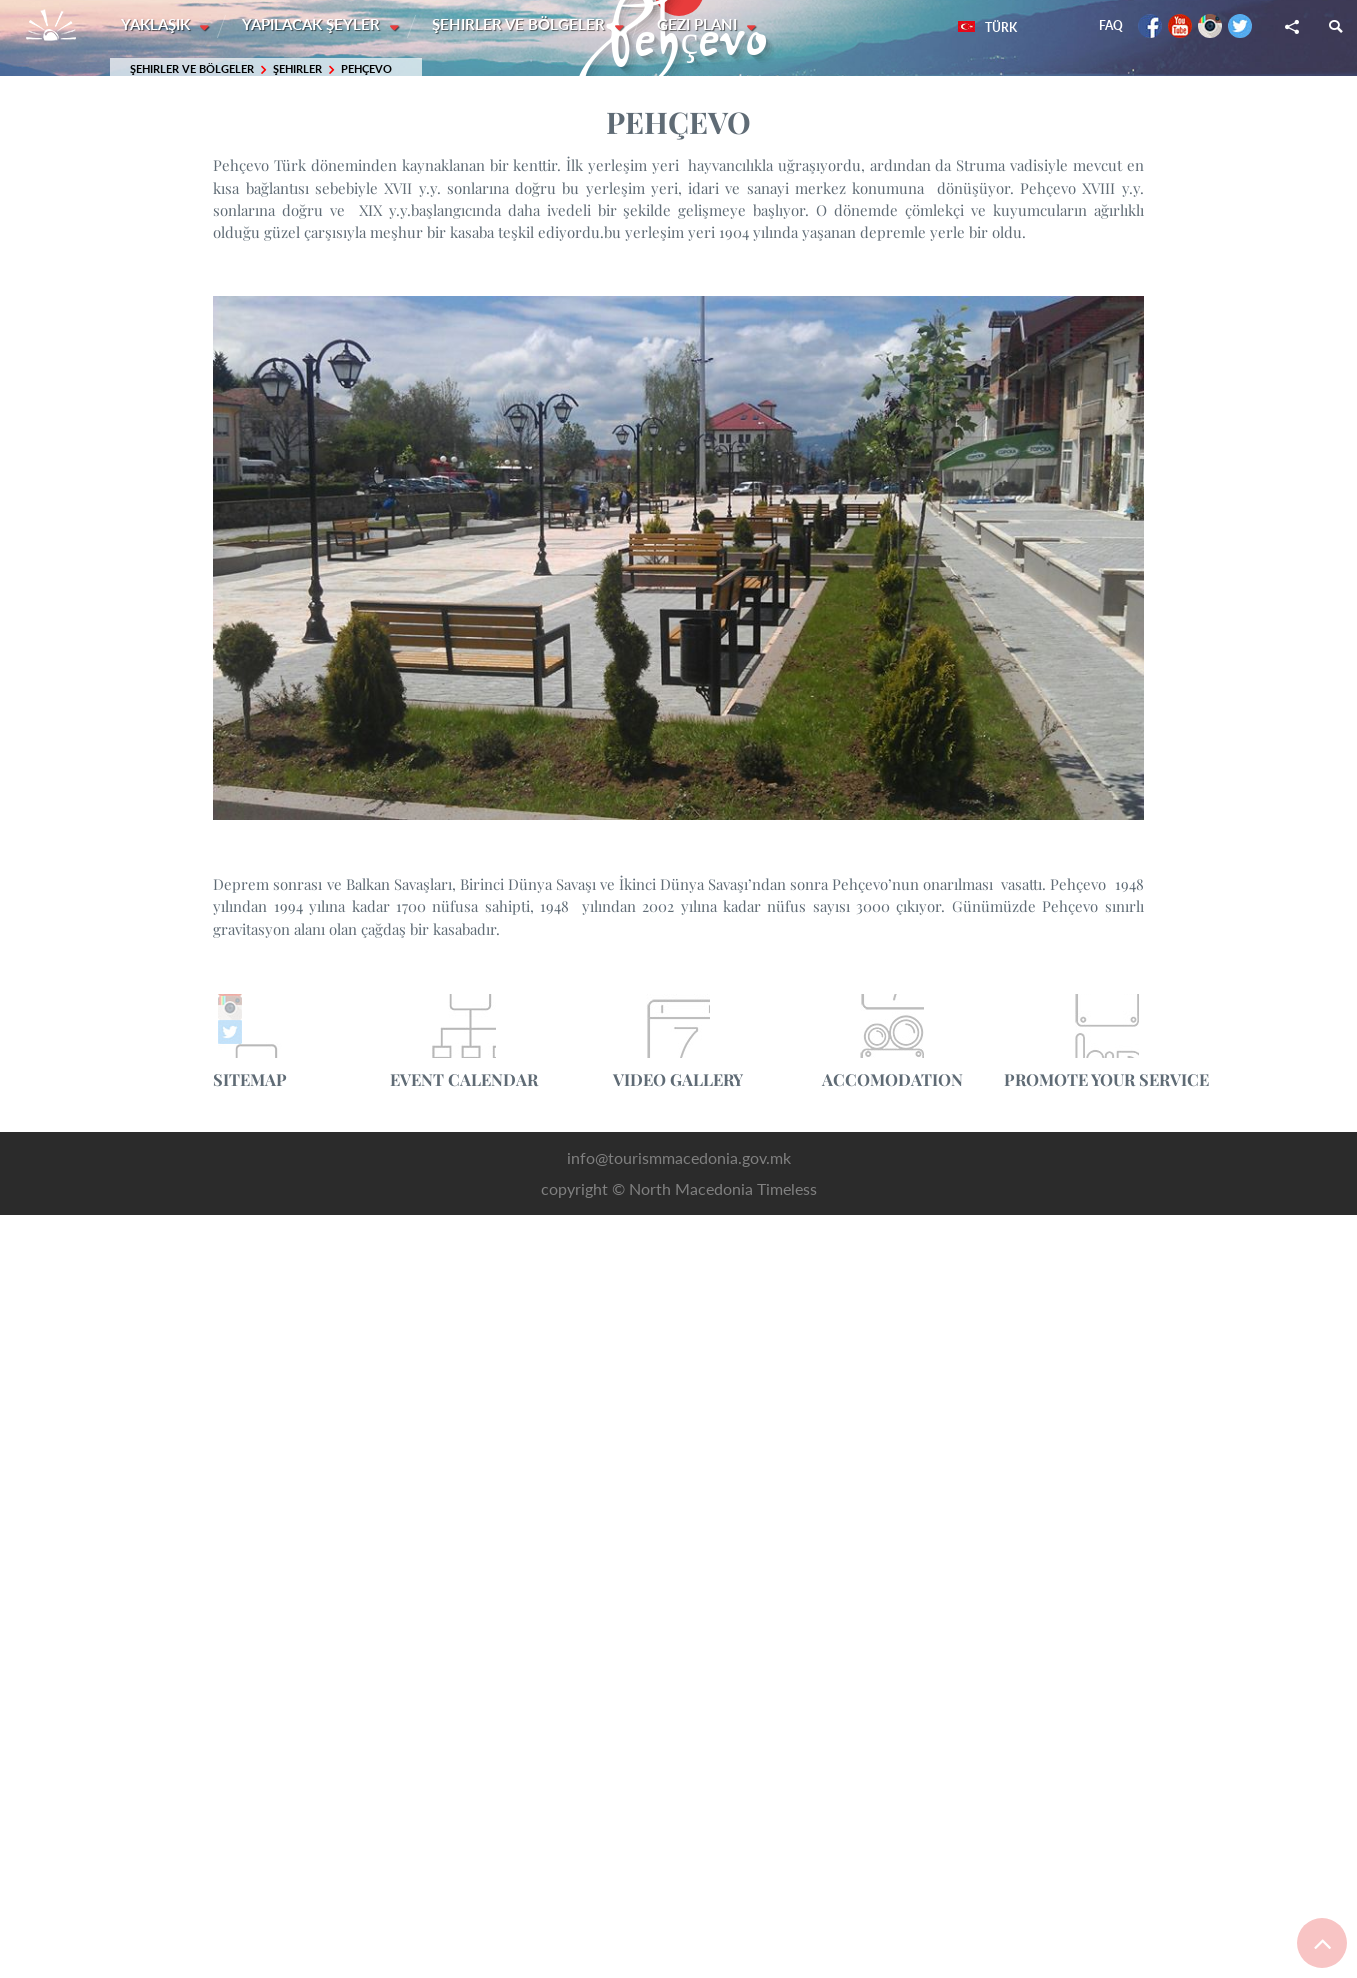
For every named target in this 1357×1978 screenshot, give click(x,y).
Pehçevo (366, 69)
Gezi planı (702, 25)
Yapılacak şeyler (314, 25)
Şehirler (297, 69)
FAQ (1111, 25)
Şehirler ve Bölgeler (522, 25)
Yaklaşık (157, 25)
